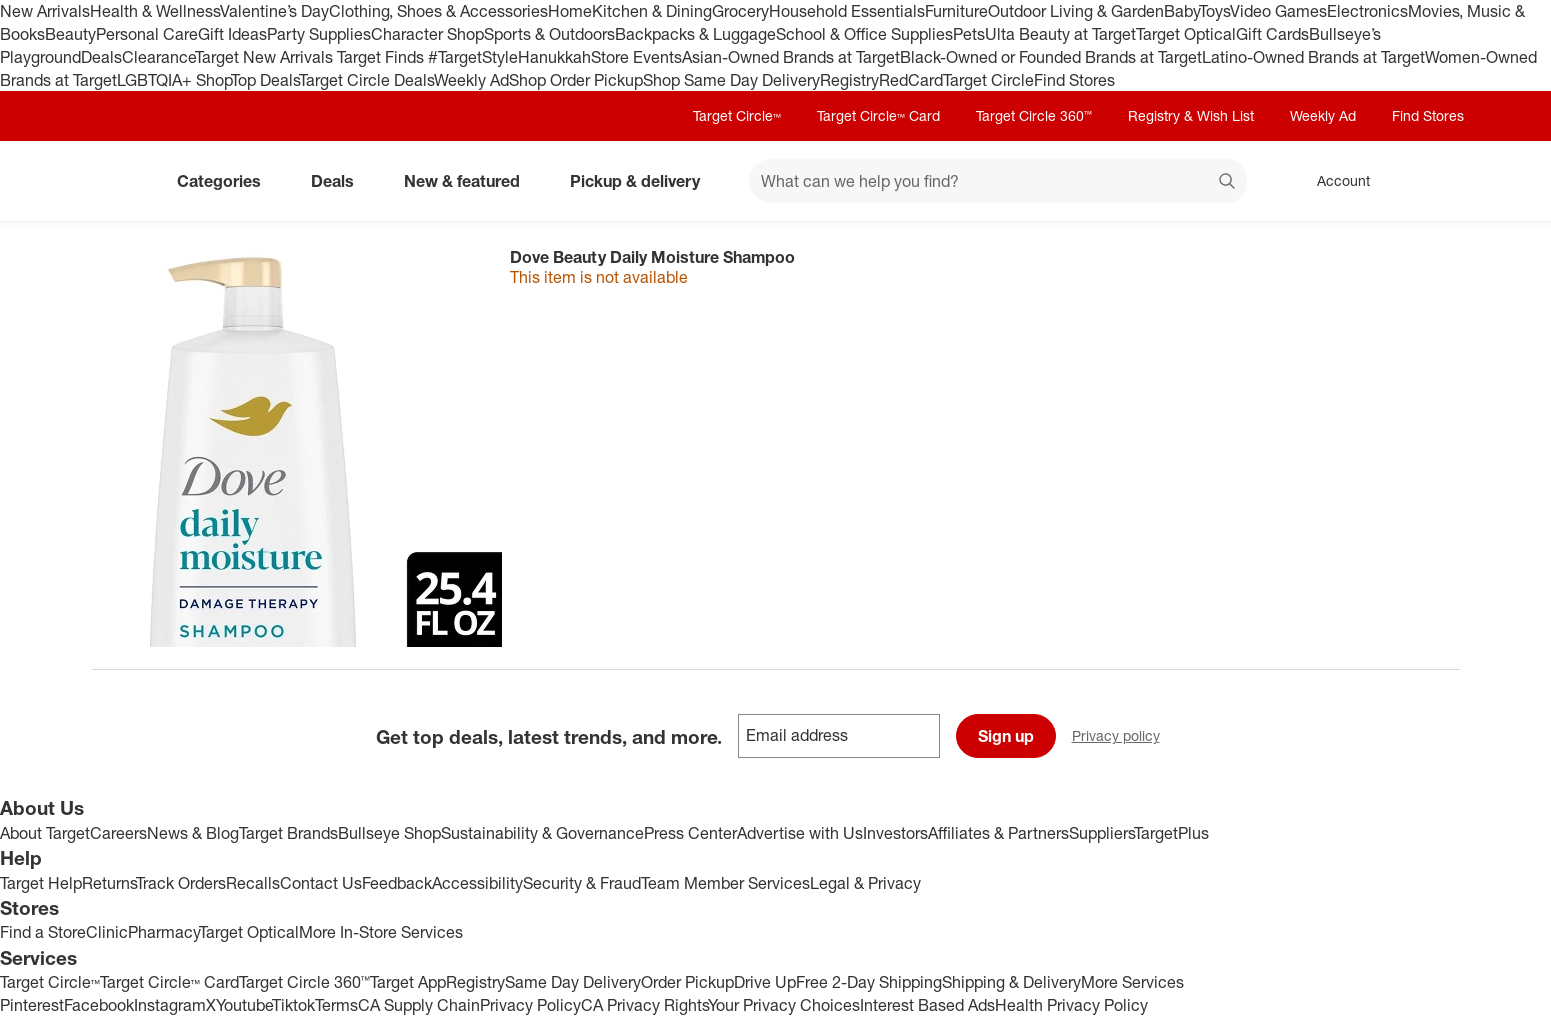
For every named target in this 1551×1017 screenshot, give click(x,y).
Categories (227, 181)
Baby (1181, 11)
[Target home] (120, 181)
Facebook (99, 1005)
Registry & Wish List (1191, 115)
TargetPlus (1171, 833)
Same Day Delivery (573, 982)
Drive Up (765, 982)
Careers (118, 833)
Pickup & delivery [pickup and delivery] (643, 181)
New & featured (470, 181)
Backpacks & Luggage (695, 34)
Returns (109, 883)
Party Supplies (319, 34)
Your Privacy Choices (784, 1005)
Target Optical (1186, 34)
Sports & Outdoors (549, 34)
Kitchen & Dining (652, 11)
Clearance (158, 57)
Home (570, 11)
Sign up (1006, 736)
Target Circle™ (737, 115)
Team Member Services (725, 883)
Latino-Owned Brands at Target (1313, 57)
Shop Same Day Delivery (731, 80)
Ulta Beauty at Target (1060, 34)
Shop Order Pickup (576, 80)
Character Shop (427, 34)
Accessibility (477, 883)
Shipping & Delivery (1011, 982)
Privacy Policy (530, 1005)
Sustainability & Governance (542, 833)
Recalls (253, 883)
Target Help (41, 883)
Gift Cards (1272, 34)
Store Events (636, 57)
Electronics (1367, 11)
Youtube (244, 1005)
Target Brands (288, 833)
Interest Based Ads (927, 1005)
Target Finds (382, 57)
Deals (101, 57)
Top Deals (265, 80)
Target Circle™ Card (878, 115)
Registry (849, 80)
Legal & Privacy (865, 883)
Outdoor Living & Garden (1076, 11)
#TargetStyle (473, 57)
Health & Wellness (155, 11)
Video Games (1278, 11)
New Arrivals (45, 11)
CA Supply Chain (419, 1005)
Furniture (956, 11)
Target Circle (988, 80)
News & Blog (193, 833)
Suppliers (1101, 833)
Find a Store (43, 932)
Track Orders (181, 883)
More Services (1132, 982)
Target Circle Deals (366, 80)
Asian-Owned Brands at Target (791, 57)
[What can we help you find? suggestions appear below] (998, 181)
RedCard (911, 80)
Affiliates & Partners (998, 833)
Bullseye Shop (389, 833)
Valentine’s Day (274, 11)
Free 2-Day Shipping (869, 982)
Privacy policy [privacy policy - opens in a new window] (1124, 737)
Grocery (740, 11)
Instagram (170, 1005)
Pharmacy (163, 932)
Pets (969, 34)
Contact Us (321, 883)
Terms (336, 1005)
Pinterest (32, 1005)
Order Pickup (687, 982)
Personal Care (147, 34)
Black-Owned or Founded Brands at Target (1051, 57)
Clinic (107, 932)
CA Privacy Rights (644, 1005)
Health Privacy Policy (1071, 1005)
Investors (895, 833)
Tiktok (293, 1005)
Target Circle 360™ (1034, 115)
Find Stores (1074, 80)
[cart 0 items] (1434, 181)
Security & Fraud (582, 883)
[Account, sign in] (1333, 181)
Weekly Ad (471, 80)
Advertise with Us (800, 833)
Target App (408, 982)
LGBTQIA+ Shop (174, 80)
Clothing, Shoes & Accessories (438, 11)
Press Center (690, 833)
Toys (1214, 11)
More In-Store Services (381, 932)
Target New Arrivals (266, 57)
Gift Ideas (232, 34)
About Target (45, 833)
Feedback (397, 883)
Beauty (70, 34)
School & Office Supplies (864, 34)
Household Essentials (847, 11)
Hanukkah (554, 57)
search (1228, 183)
